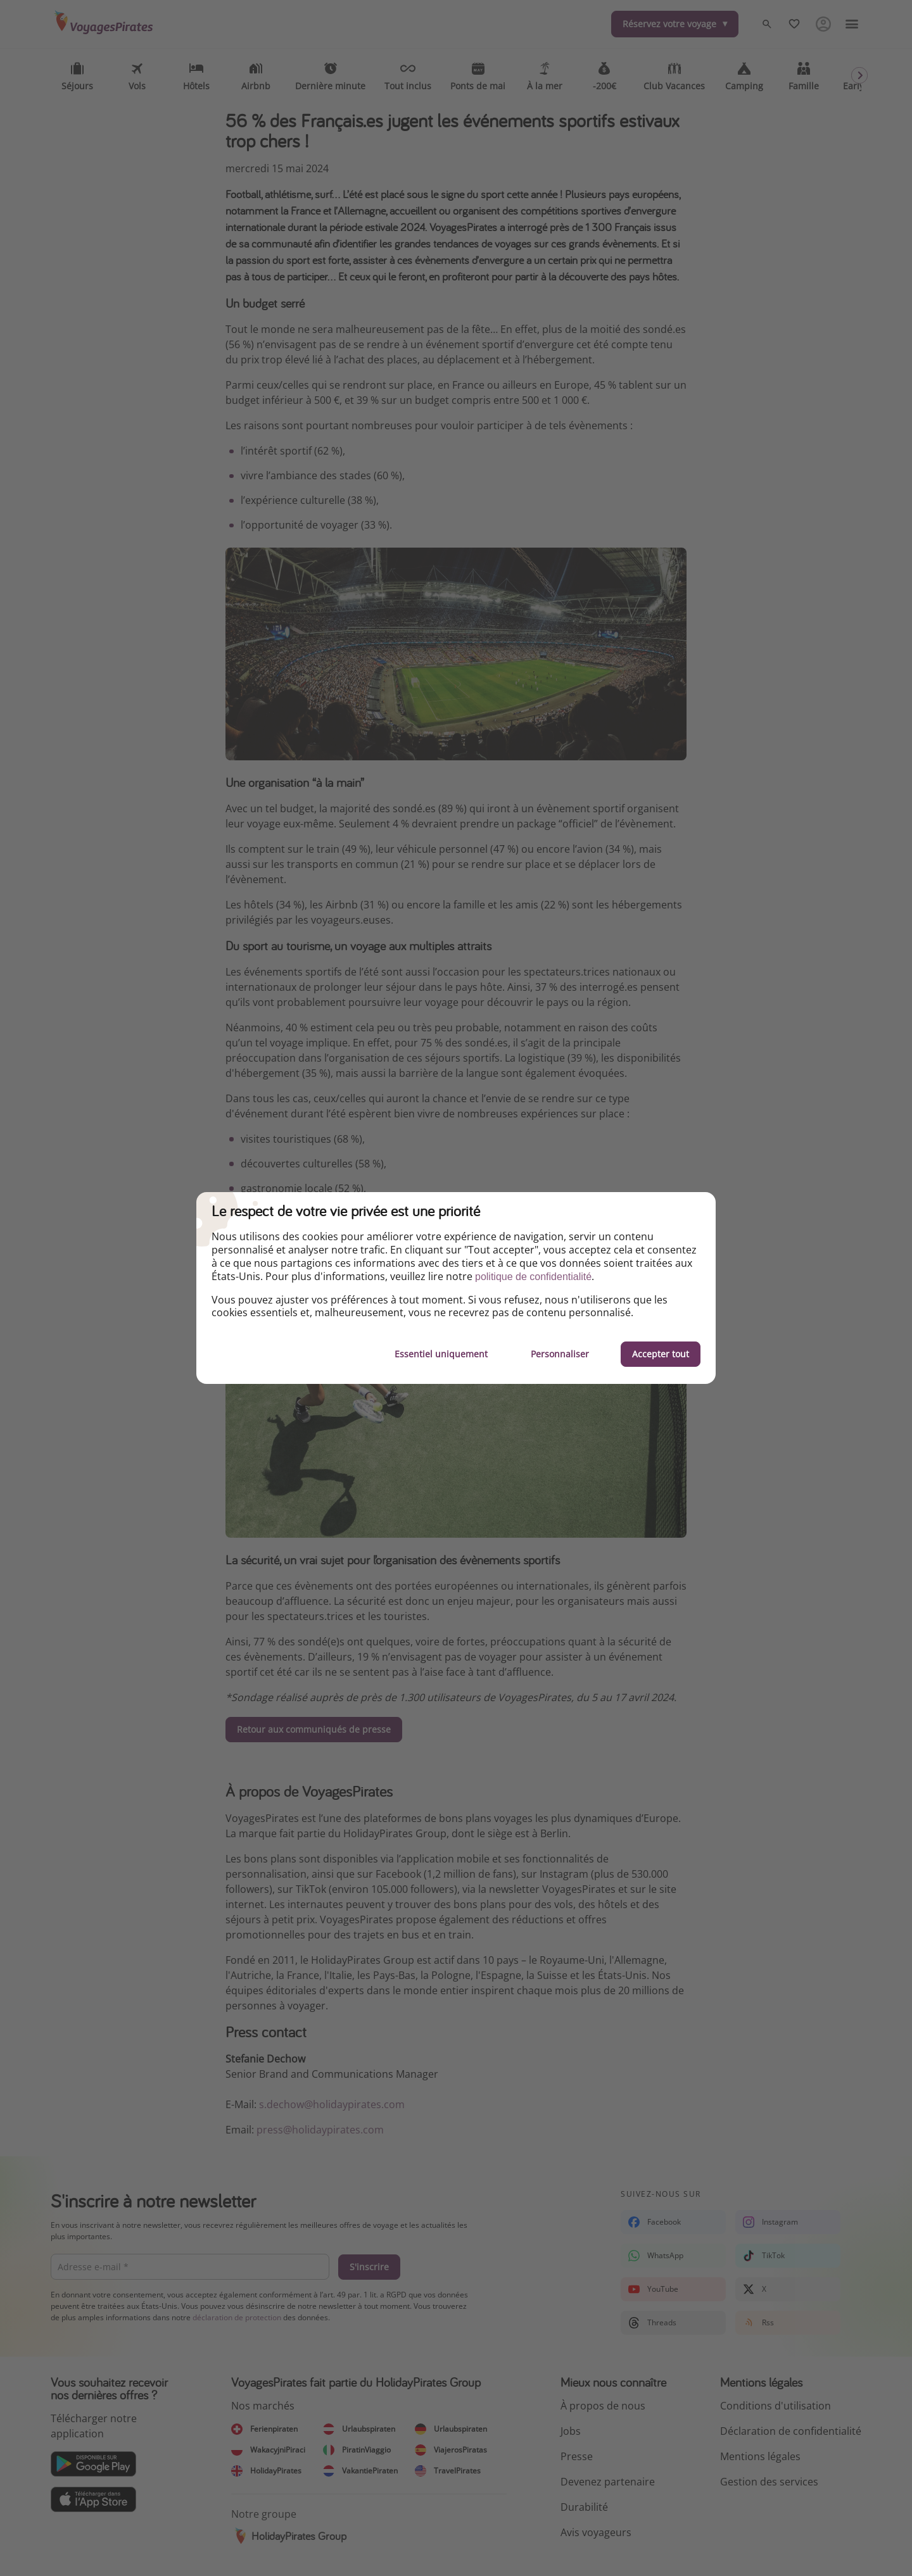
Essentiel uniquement (441, 1354)
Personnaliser (560, 1354)
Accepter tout (660, 1354)
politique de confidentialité (533, 1276)
